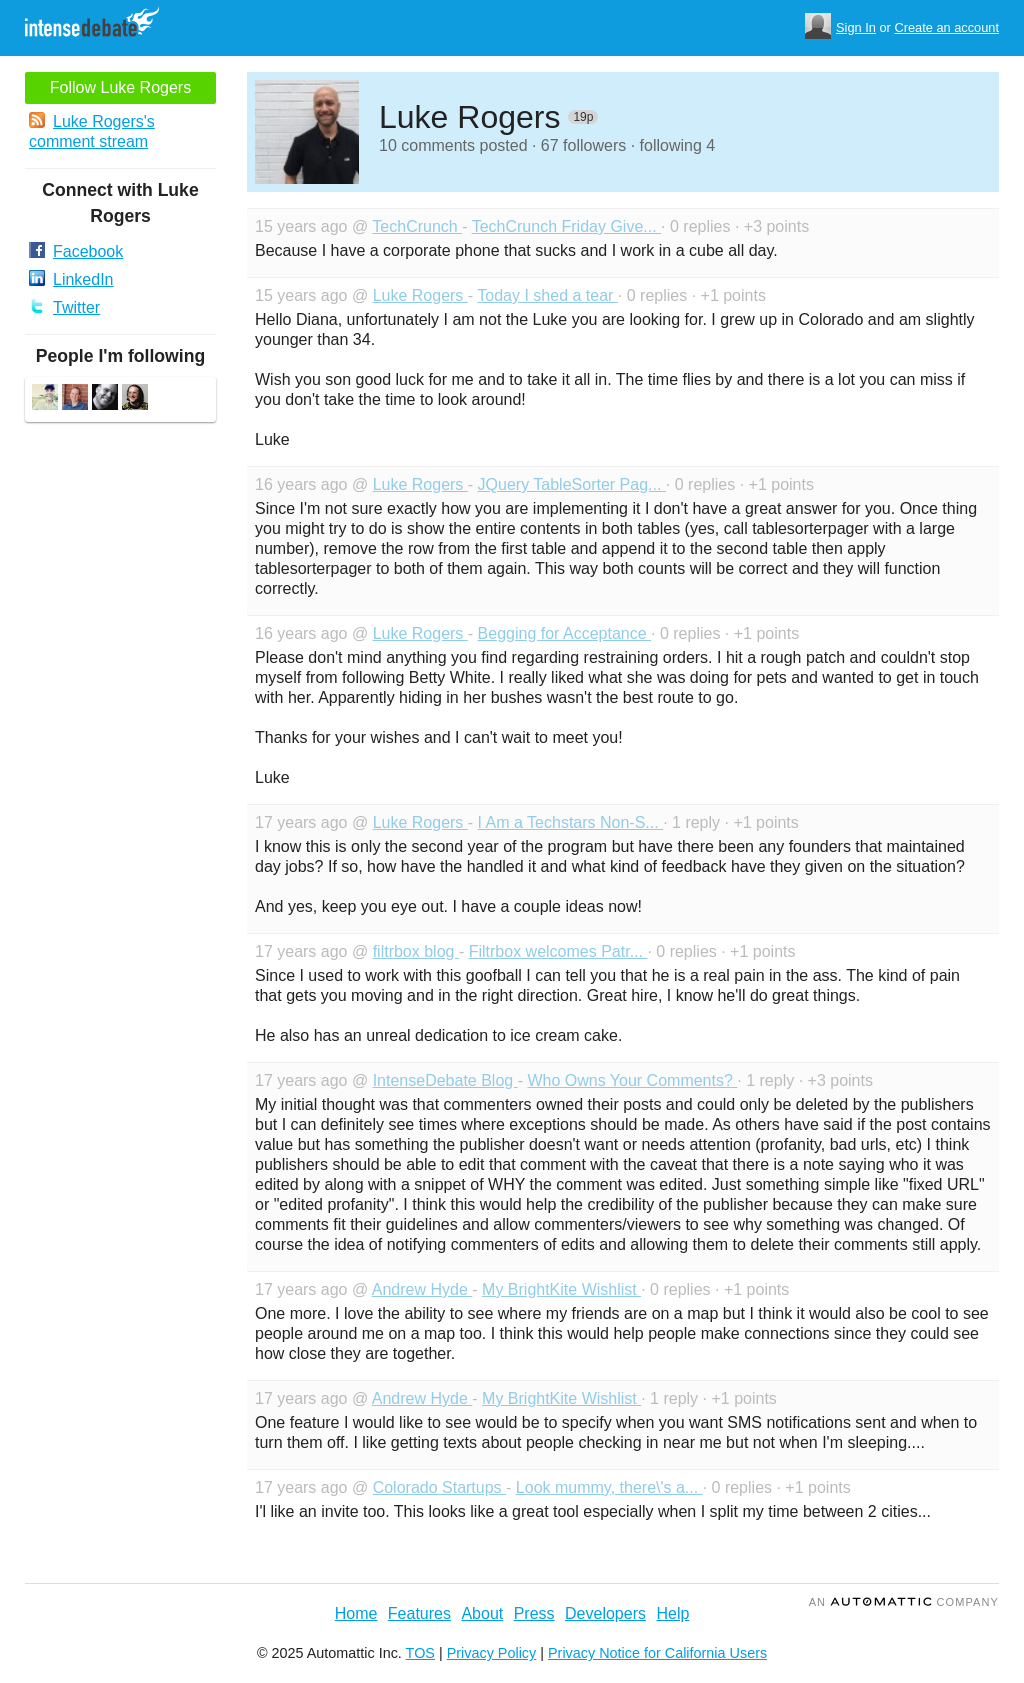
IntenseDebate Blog (445, 1080)
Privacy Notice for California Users (657, 1653)
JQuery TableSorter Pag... (572, 484)
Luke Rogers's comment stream (92, 131)
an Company (904, 1602)
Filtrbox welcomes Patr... (558, 951)
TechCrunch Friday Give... (566, 226)
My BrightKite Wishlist (561, 1289)
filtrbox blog (416, 951)
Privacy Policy (492, 1653)
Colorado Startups (439, 1487)
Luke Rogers (420, 295)
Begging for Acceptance (564, 633)
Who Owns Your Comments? (632, 1080)
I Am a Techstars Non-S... (571, 822)
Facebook (76, 251)
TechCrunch (417, 226)
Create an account (946, 27)
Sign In (856, 27)
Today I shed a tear (547, 295)
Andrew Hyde (422, 1289)
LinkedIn (71, 279)
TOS (420, 1653)
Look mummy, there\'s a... (609, 1487)
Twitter (64, 307)
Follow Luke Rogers (120, 87)
